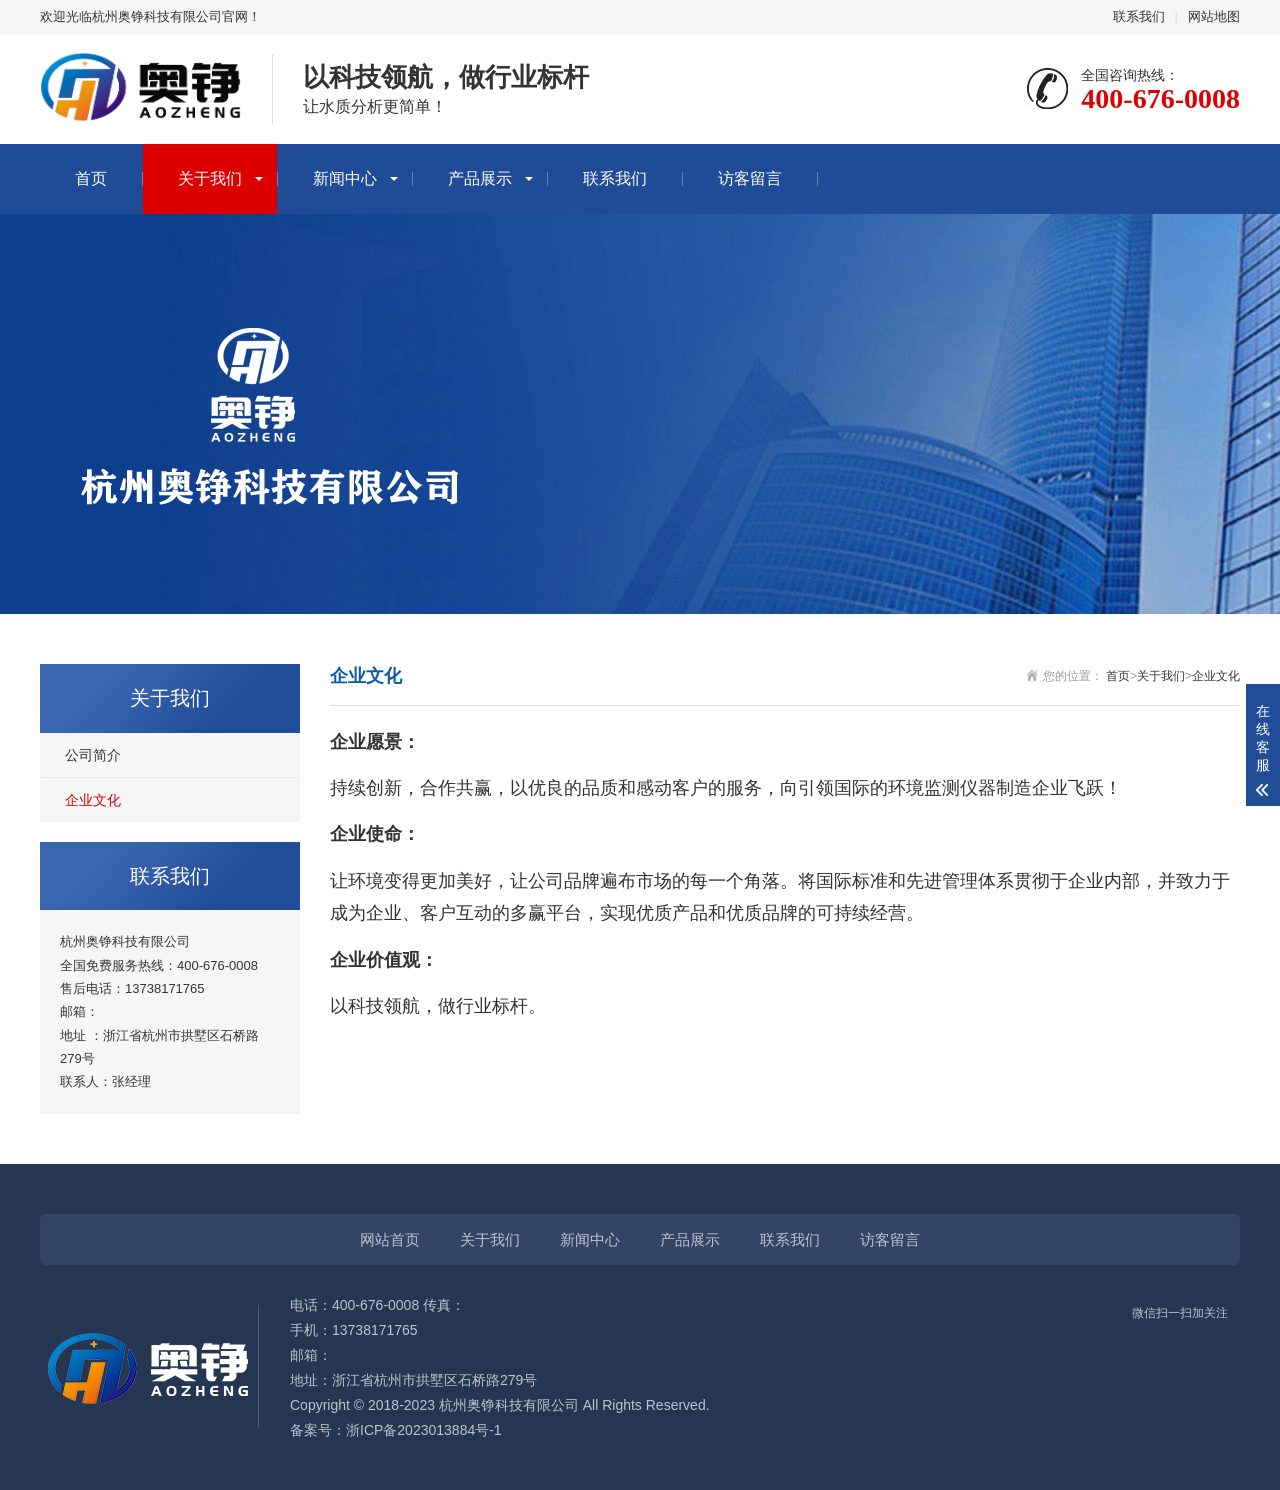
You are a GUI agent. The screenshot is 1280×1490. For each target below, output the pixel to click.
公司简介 (93, 755)
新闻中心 (345, 178)
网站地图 (1214, 16)
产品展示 (480, 178)
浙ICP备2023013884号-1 (424, 1430)
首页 (91, 178)
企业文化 (93, 800)
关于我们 (210, 178)
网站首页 (390, 1239)
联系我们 (1139, 16)
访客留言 (750, 178)
